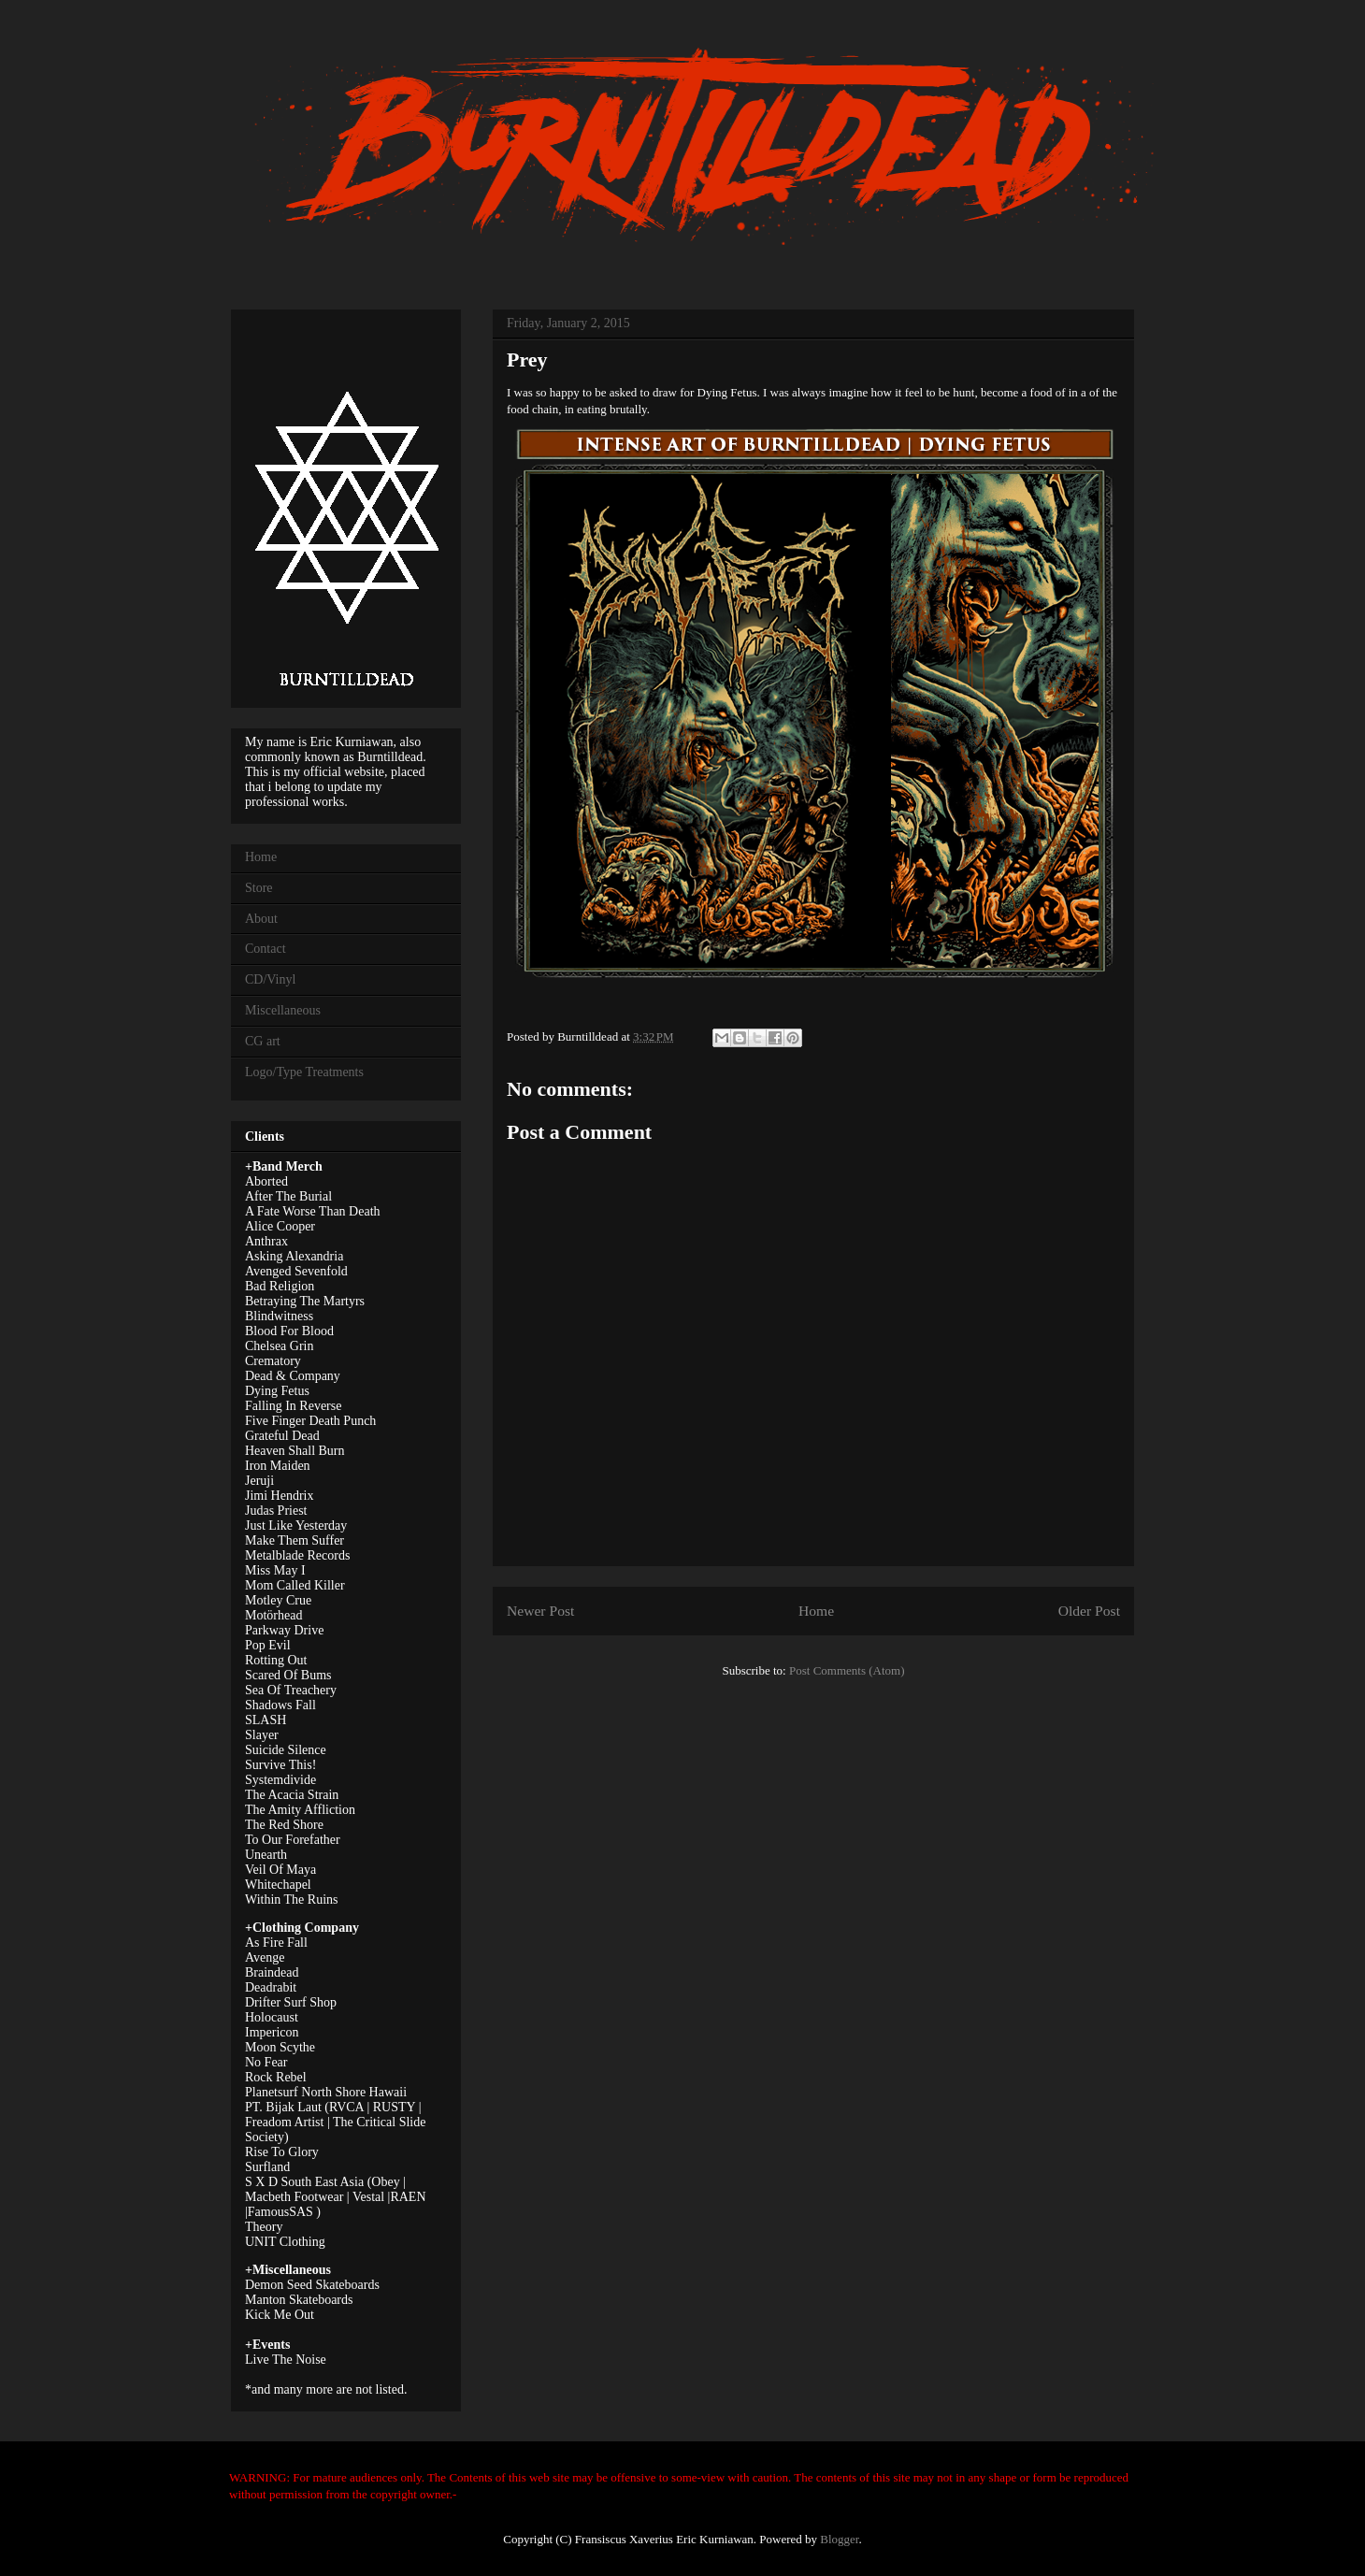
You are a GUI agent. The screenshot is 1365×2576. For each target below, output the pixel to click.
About (261, 919)
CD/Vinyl (270, 979)
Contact (265, 949)
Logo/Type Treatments (304, 1072)
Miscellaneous (283, 1010)
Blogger (839, 2539)
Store (259, 888)
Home (816, 1611)
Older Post (1089, 1611)
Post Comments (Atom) (847, 1670)
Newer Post (540, 1611)
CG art (262, 1041)
